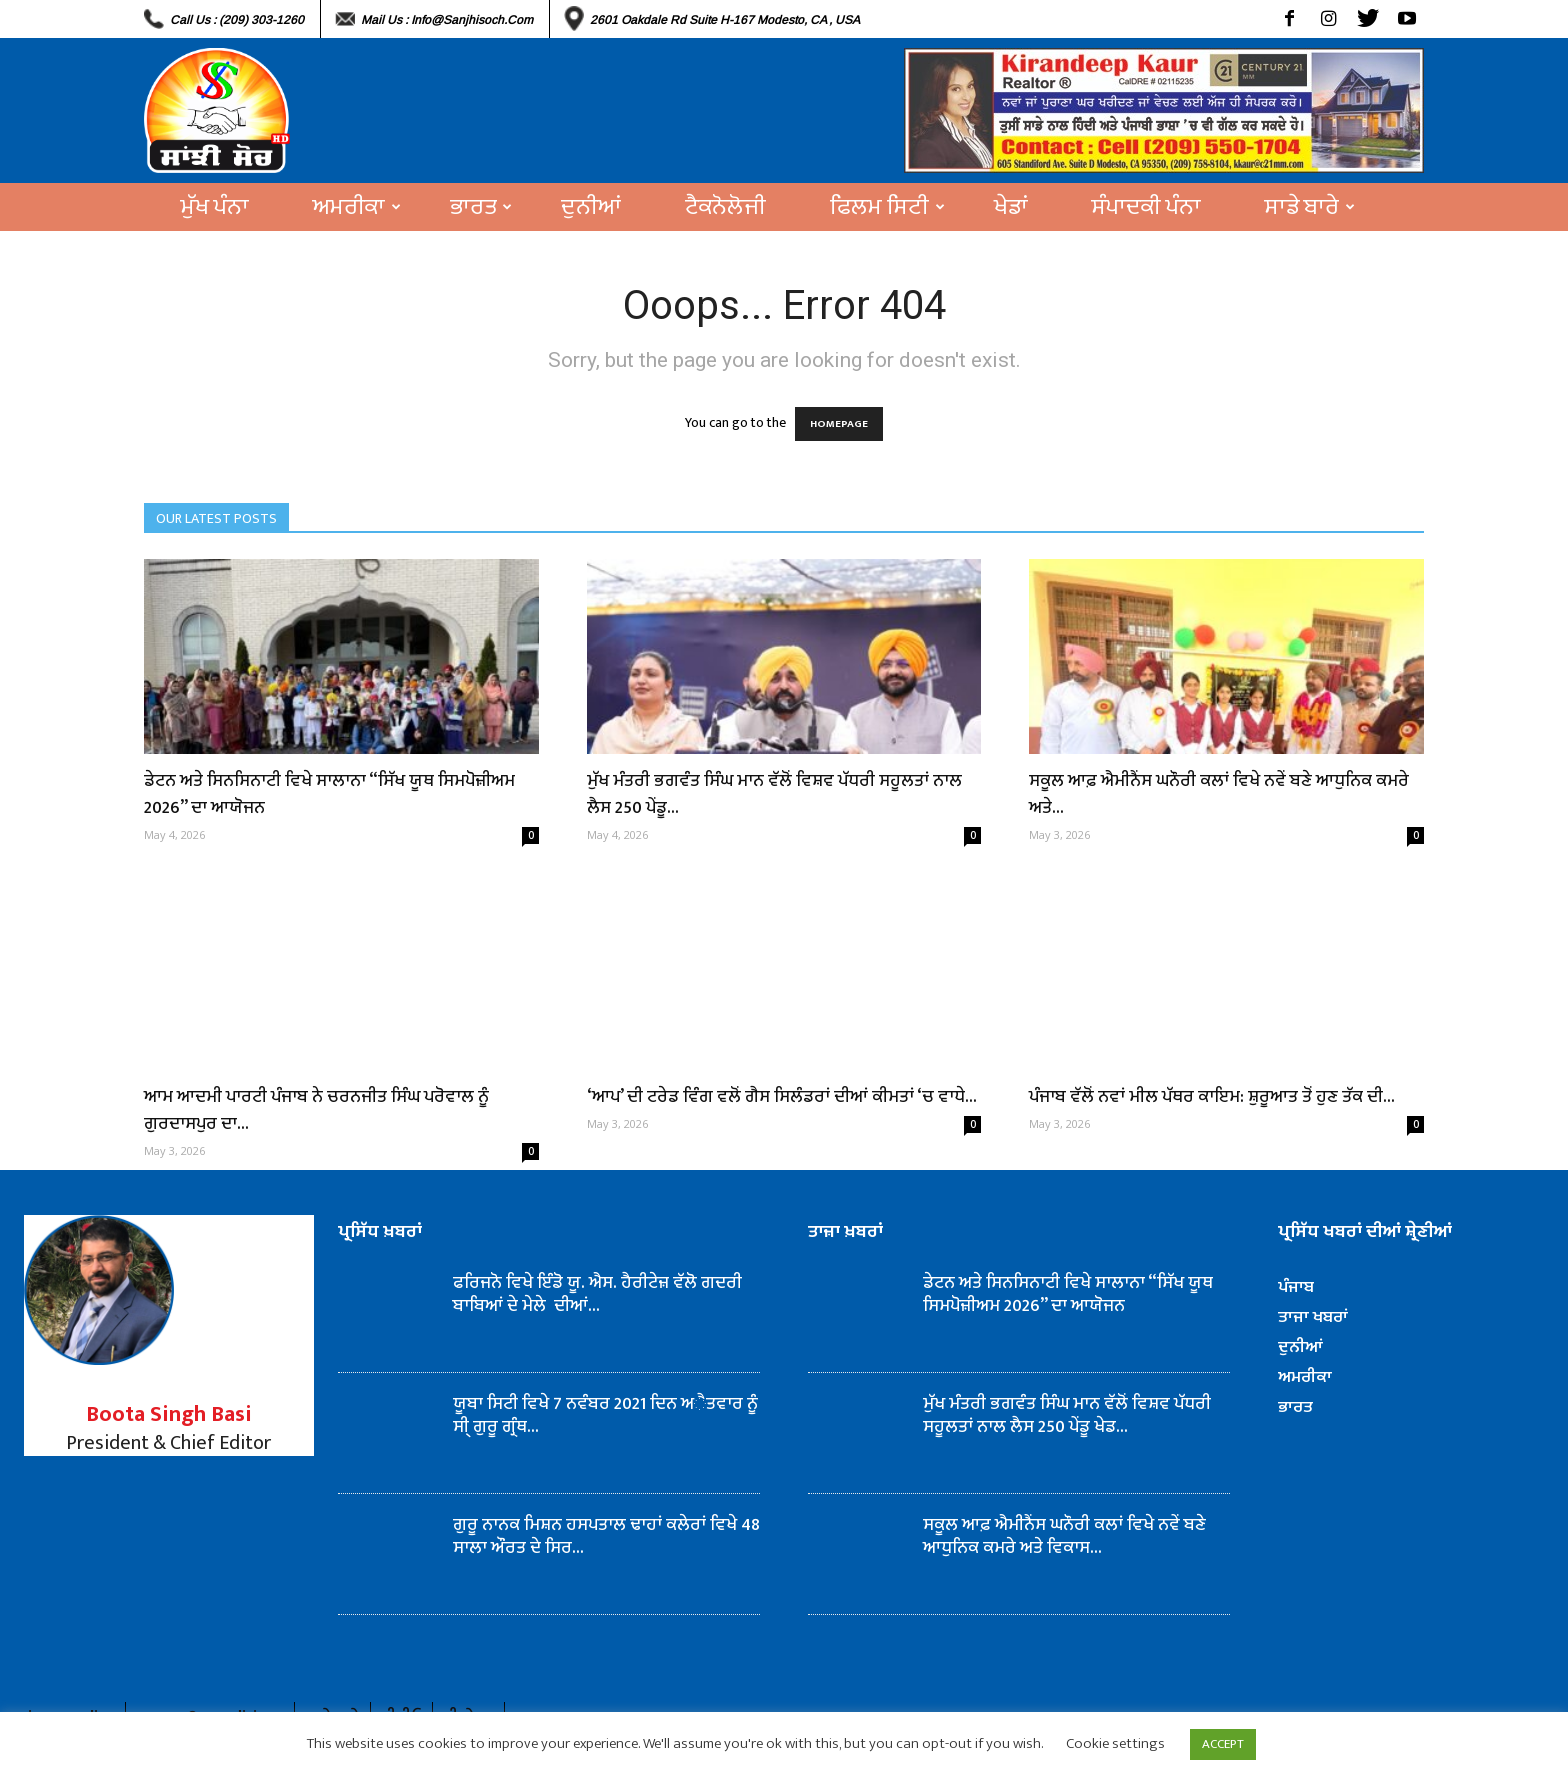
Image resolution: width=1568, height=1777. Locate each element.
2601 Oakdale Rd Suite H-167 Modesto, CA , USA (725, 20)
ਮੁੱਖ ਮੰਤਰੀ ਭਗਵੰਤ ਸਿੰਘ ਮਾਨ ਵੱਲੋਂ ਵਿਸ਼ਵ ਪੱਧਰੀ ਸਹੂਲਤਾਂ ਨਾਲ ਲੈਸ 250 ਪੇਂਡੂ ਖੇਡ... (1067, 1415)
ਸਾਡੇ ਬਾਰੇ (1310, 207)
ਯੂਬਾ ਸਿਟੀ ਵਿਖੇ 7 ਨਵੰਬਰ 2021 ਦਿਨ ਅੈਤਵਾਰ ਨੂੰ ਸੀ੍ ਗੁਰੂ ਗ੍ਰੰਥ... (605, 1415)
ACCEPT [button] (1223, 1744)
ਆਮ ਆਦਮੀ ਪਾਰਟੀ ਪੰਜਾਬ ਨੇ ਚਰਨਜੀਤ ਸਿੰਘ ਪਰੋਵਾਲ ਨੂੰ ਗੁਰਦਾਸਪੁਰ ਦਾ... (316, 1110)
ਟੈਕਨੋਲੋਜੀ (725, 207)
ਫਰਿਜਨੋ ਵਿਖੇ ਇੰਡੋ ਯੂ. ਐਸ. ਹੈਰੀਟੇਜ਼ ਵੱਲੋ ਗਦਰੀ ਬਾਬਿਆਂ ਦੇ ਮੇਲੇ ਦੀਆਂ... (597, 1294)
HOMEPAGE (839, 424)
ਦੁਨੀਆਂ (591, 207)
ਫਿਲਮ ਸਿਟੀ (887, 207)
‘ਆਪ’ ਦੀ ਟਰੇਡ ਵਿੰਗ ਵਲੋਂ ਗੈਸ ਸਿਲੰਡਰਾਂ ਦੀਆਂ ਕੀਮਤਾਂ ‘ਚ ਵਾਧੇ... (782, 1097)
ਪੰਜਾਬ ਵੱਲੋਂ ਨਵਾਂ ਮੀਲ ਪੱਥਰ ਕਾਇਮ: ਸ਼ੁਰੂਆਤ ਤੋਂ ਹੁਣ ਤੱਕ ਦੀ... (1212, 1097)
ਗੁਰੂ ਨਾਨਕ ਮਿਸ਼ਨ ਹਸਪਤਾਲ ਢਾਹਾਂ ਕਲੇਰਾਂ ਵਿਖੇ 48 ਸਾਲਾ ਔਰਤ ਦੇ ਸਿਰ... (606, 1536)
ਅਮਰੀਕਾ (357, 207)
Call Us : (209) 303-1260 (237, 20)
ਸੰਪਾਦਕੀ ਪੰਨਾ (1146, 207)
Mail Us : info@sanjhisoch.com (447, 20)
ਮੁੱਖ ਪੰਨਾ (215, 207)
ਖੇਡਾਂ (1011, 207)
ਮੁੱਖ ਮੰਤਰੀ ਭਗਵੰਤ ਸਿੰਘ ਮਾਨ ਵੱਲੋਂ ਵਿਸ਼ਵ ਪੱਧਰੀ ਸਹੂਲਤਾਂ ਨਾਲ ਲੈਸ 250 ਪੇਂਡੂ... (774, 794)
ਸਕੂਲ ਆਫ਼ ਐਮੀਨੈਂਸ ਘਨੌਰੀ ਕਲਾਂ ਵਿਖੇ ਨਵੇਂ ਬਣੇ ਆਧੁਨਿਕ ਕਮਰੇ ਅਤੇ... (1219, 794)
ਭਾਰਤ (481, 207)
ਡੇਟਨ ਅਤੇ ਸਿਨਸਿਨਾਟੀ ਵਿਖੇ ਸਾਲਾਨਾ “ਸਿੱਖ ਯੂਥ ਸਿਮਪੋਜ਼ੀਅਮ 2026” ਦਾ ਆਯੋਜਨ (329, 794)
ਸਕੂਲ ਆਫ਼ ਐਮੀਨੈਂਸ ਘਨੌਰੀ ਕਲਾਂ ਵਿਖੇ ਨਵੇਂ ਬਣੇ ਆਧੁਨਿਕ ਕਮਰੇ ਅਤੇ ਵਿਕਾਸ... (1064, 1536)
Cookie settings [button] (1115, 1743)
